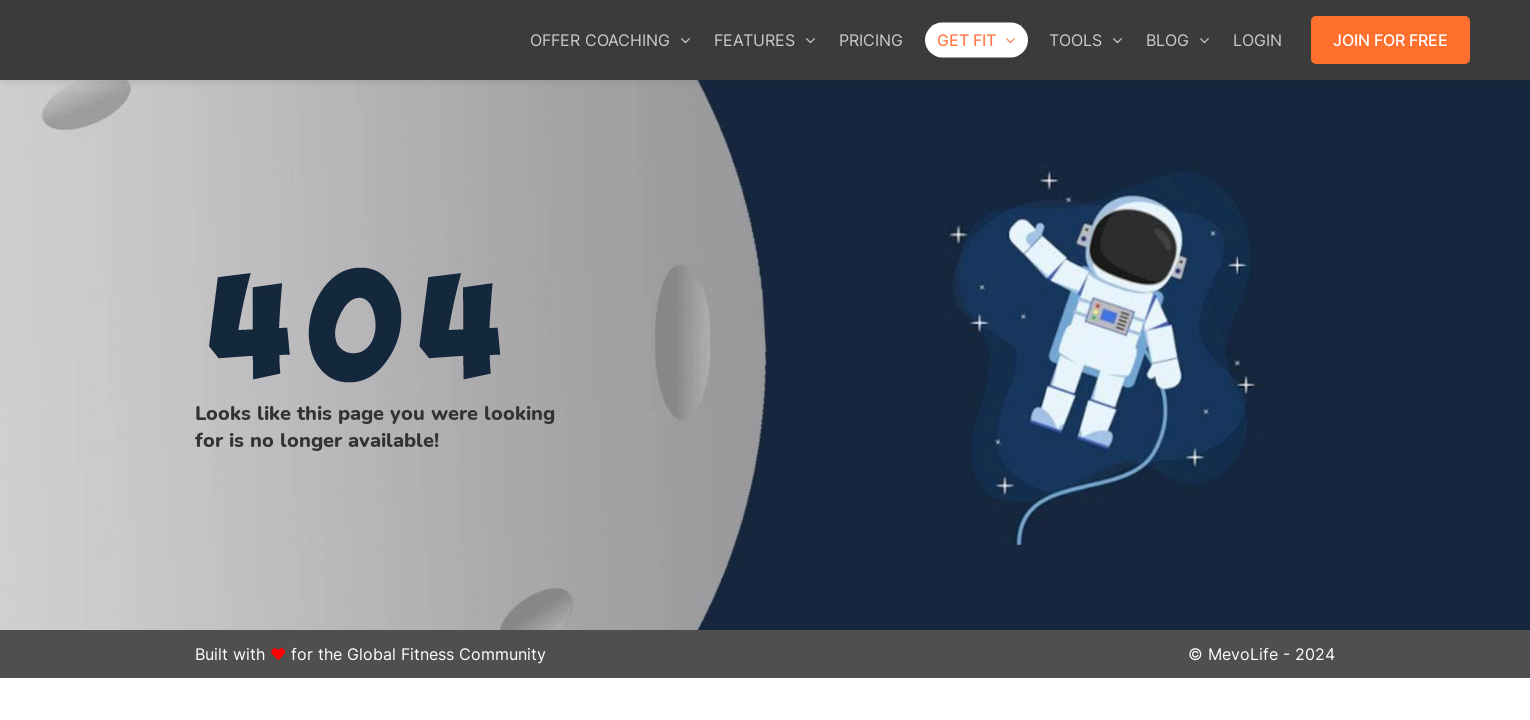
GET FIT (976, 40)
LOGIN (1257, 40)
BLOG (1177, 40)
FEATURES (764, 40)
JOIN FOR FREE (1390, 40)
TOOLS (1085, 40)
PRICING (871, 40)
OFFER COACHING (610, 40)
